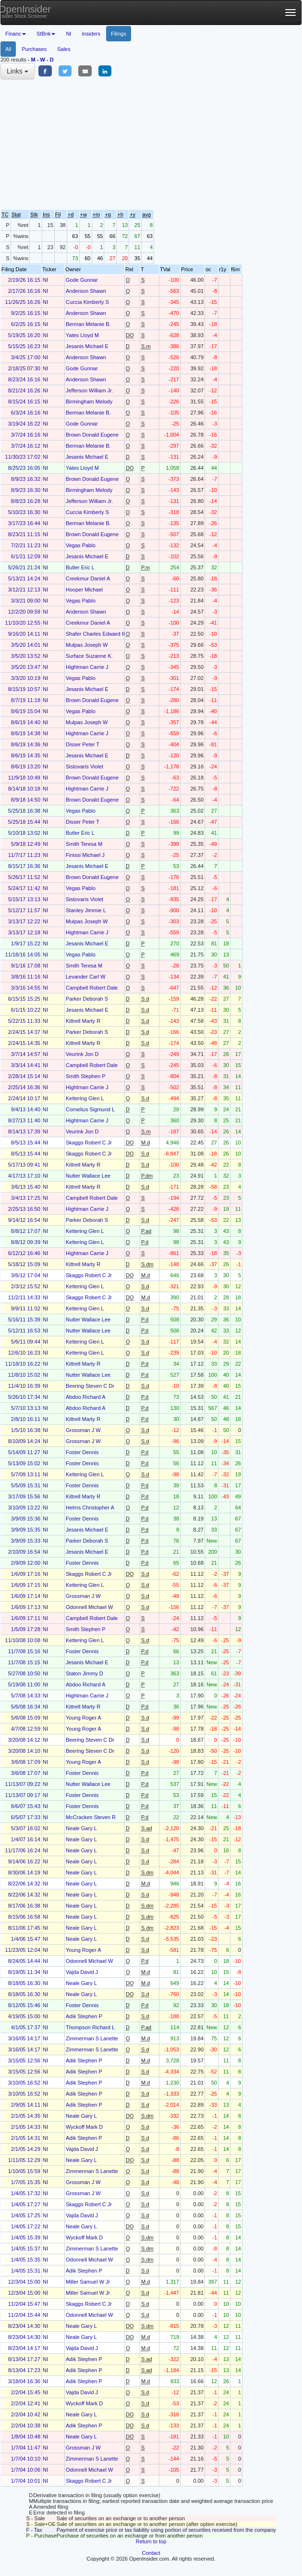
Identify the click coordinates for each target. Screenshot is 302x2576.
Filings (118, 34)
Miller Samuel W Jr (88, 2282)
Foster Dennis (82, 1452)
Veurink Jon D (82, 1054)
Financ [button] (15, 34)
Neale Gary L (81, 1828)
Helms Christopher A (90, 1507)
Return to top (151, 2541)
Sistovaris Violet (84, 766)
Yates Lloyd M (82, 335)
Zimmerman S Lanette (92, 2038)
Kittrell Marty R (83, 1021)
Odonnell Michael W (89, 1607)
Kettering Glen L (85, 1098)
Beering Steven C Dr (90, 1386)
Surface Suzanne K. (89, 656)
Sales (64, 49)
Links (17, 71)
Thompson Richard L (90, 2027)
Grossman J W (83, 1430)
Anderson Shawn (86, 291)
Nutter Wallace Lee (88, 1176)
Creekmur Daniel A (88, 578)
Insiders (91, 34)
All (8, 49)
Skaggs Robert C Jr (89, 1142)
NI (68, 34)
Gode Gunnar (82, 280)
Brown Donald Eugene (92, 435)
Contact (151, 2553)
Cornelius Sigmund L (90, 1109)
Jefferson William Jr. (89, 390)
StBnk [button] (45, 34)
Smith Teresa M (84, 844)
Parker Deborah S (87, 999)
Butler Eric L (80, 567)
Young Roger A (83, 1718)
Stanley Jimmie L (86, 910)
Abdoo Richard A (86, 1397)
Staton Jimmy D (84, 1673)
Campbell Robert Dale (92, 988)
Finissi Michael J (85, 855)
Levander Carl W (86, 977)
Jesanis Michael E (87, 346)
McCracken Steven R (91, 1817)
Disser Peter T (82, 744)
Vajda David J (82, 1972)
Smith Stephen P (86, 1076)
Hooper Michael (84, 589)
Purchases (34, 49)
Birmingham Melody (89, 401)
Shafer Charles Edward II (95, 634)
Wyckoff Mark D (84, 2127)
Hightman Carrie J (87, 667)
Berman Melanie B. (88, 324)
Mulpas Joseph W (87, 645)
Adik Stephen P (84, 2016)
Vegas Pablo (81, 545)
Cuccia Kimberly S (87, 302)
